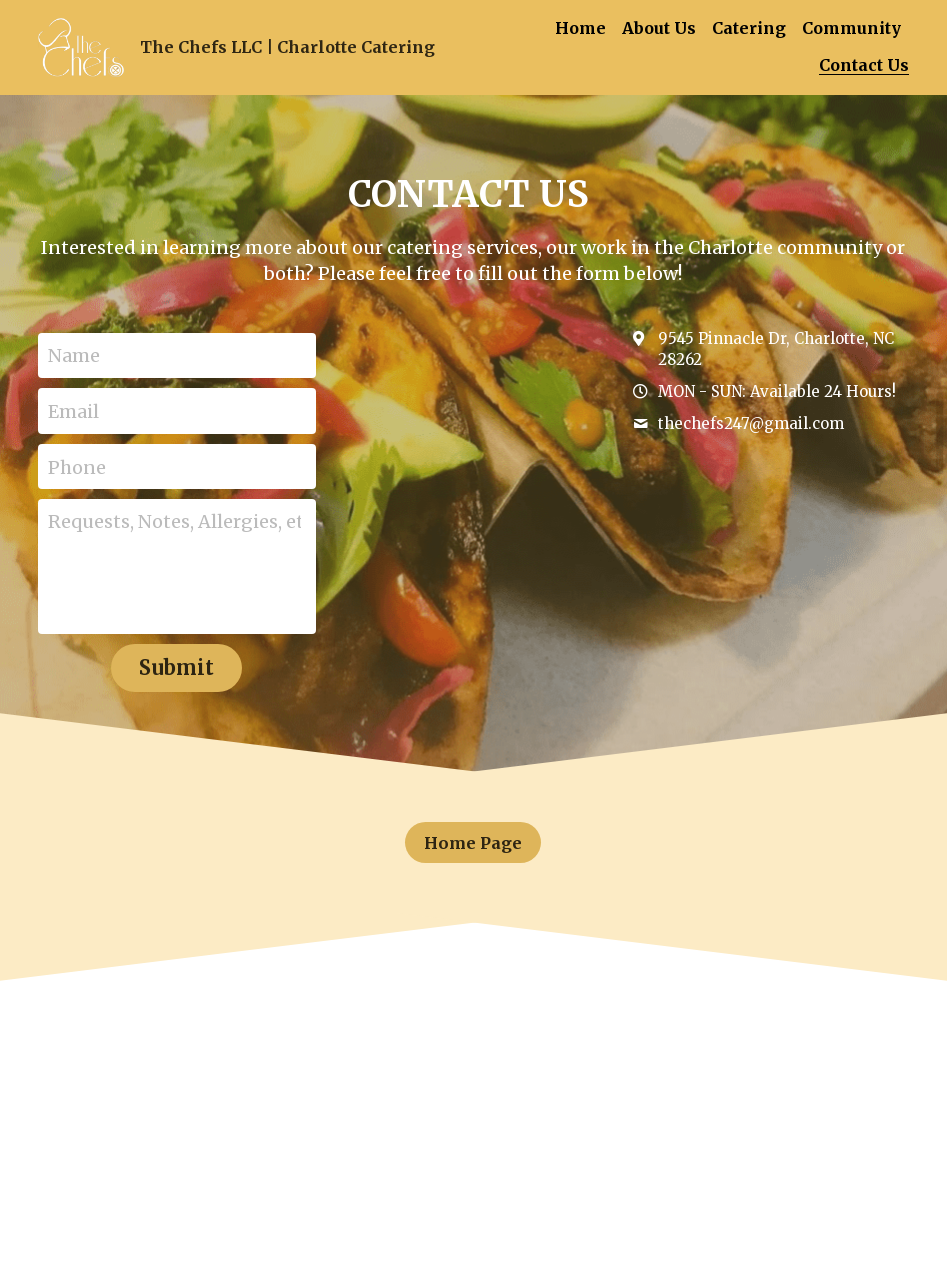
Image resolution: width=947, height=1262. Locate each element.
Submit (176, 667)
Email (73, 410)
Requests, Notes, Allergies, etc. (174, 521)
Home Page (473, 842)
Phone (77, 466)
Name (74, 355)
